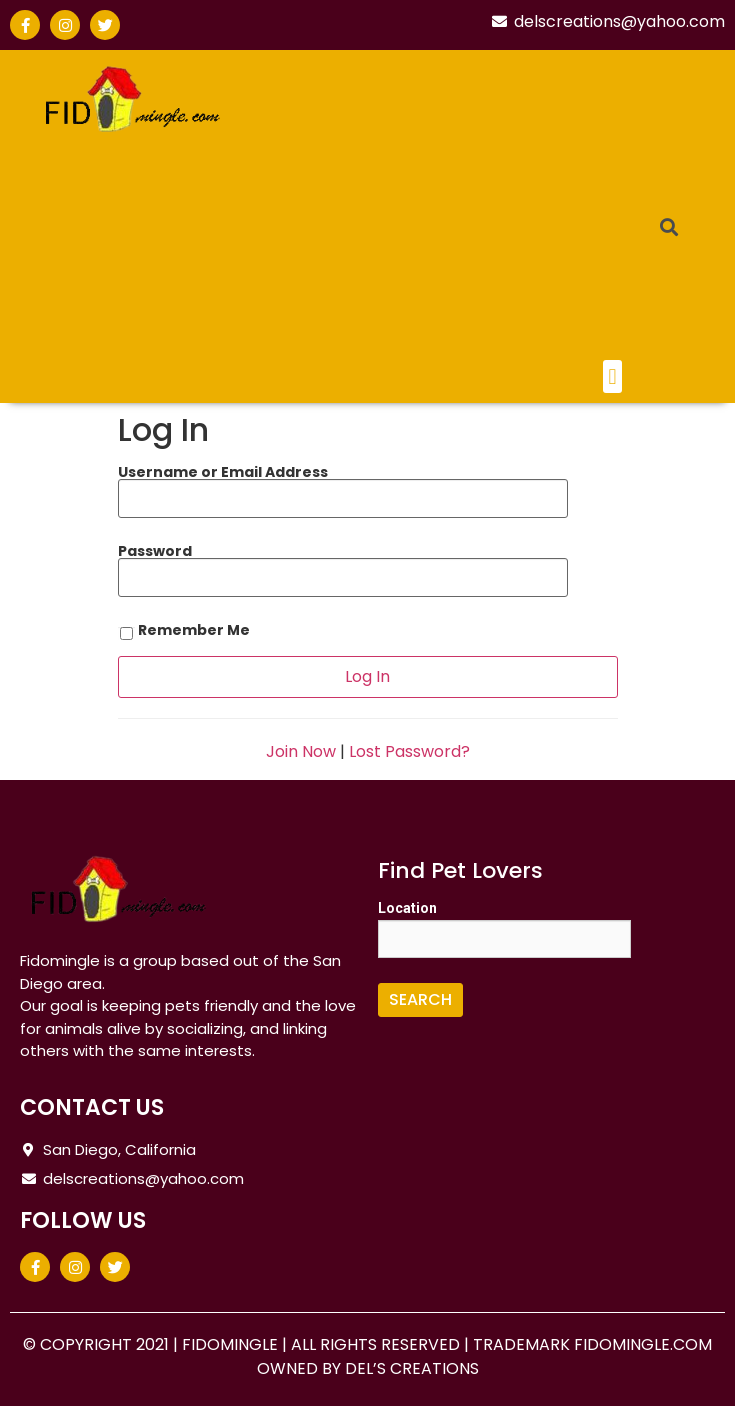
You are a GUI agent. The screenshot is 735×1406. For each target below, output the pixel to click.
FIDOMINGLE (232, 1344)
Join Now (301, 751)
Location (407, 908)
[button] (612, 376)
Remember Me (184, 631)
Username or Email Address (223, 472)
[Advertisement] (449, 210)
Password (155, 551)
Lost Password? (409, 751)
